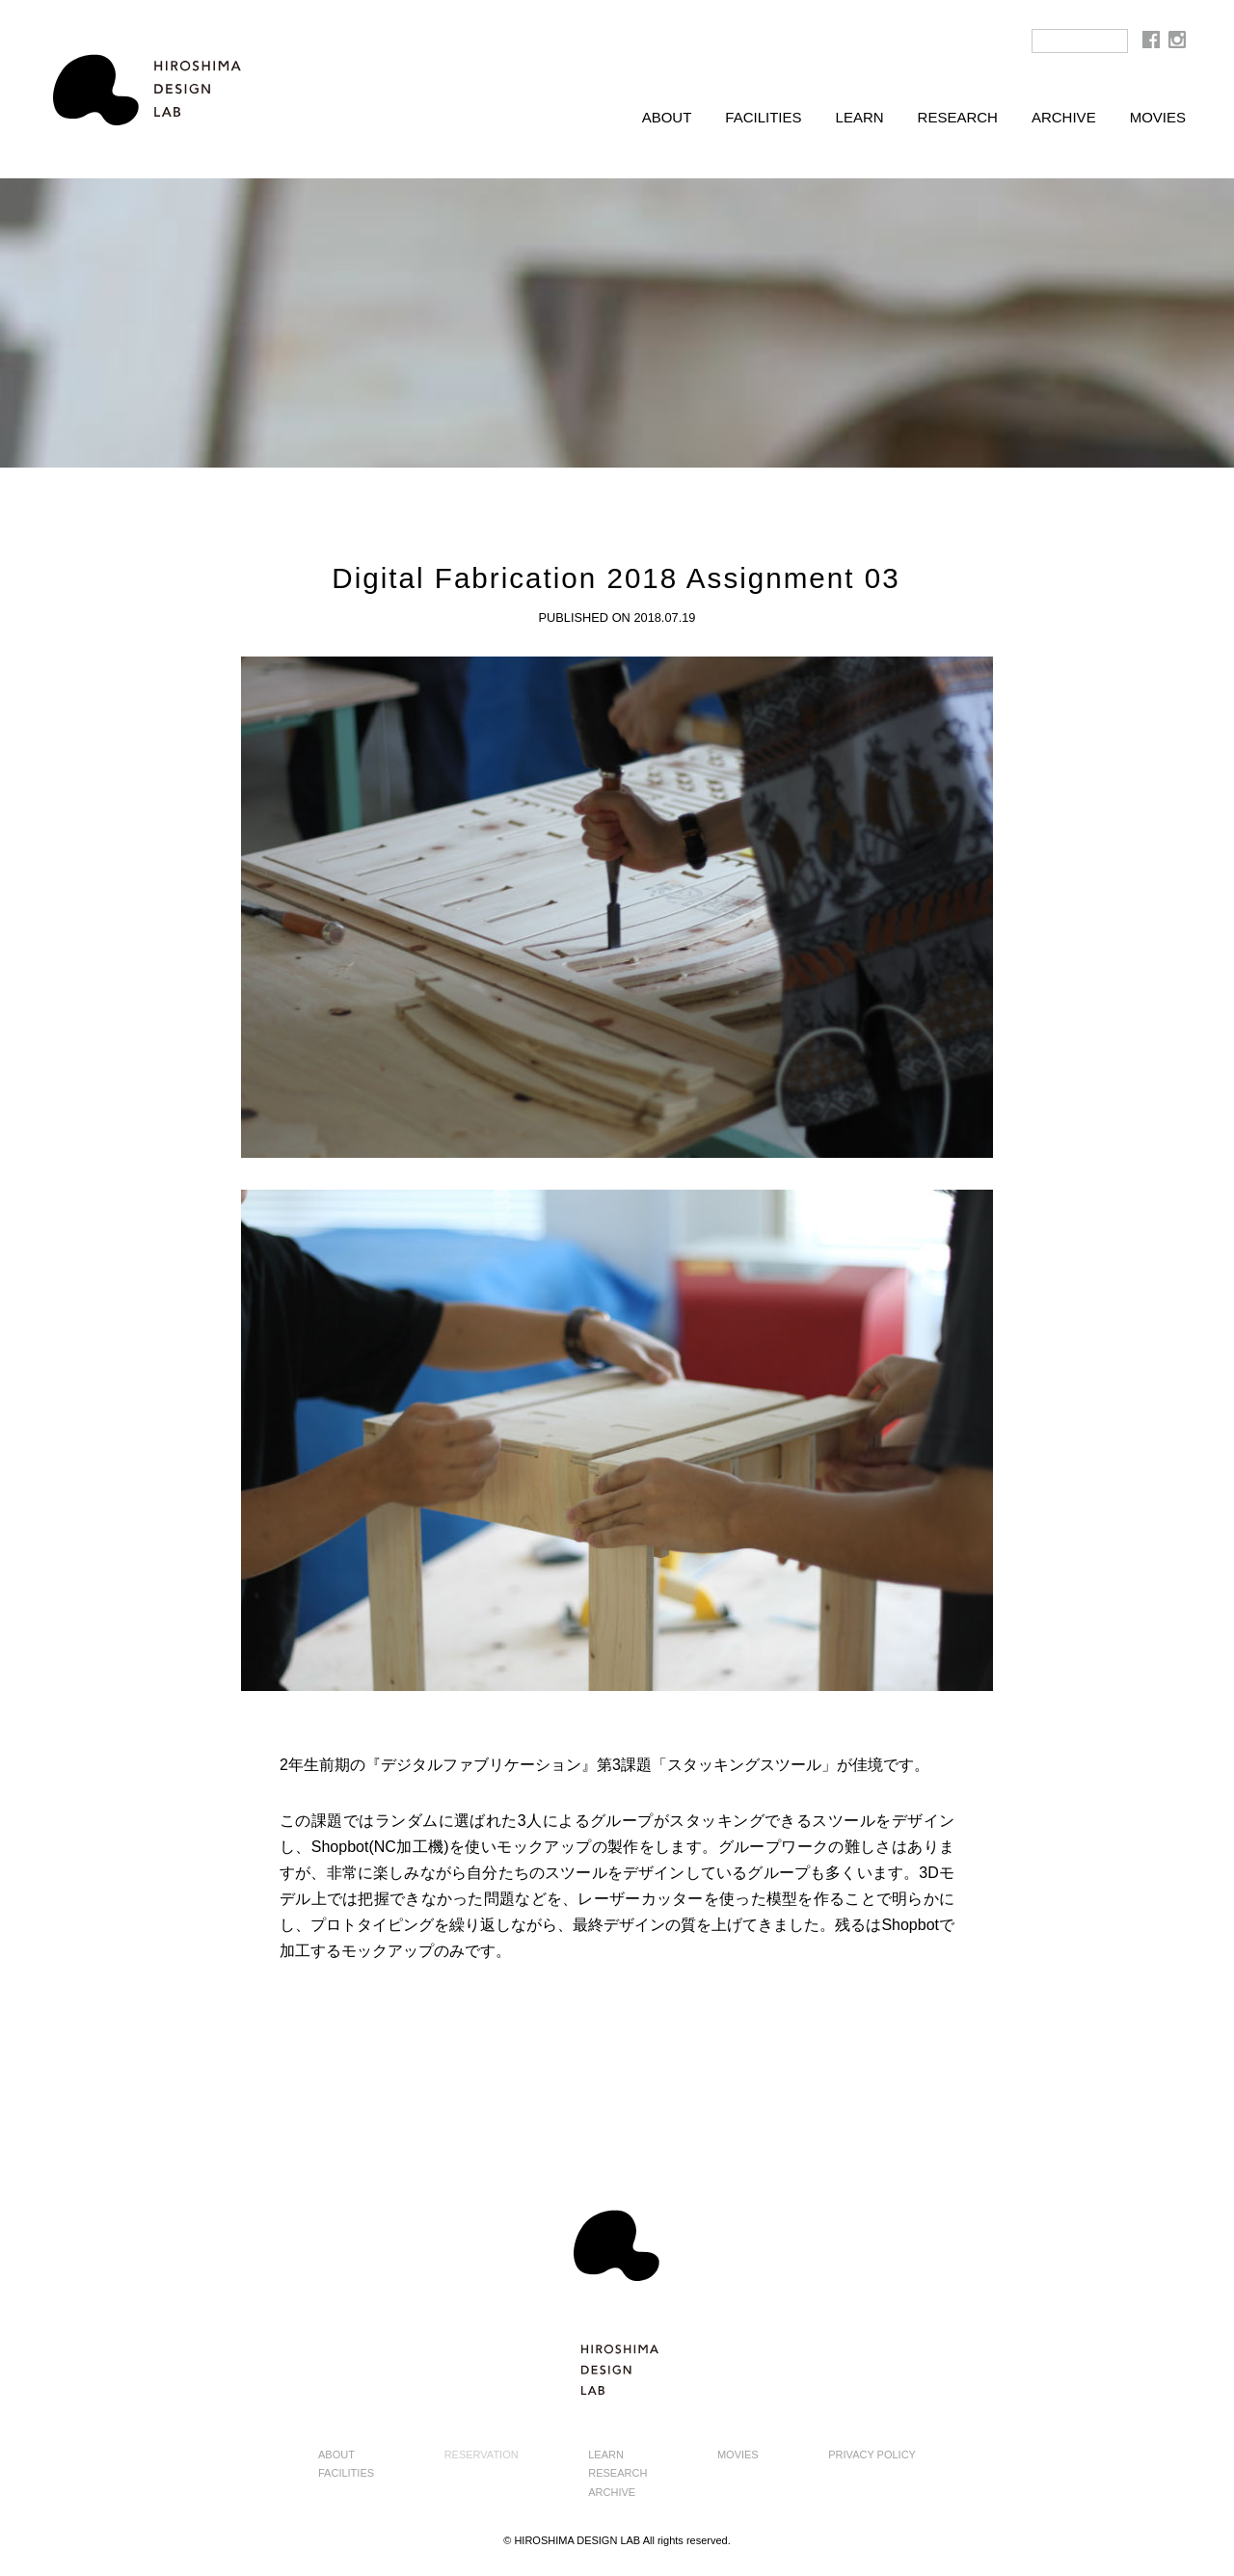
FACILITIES (763, 117)
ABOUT (667, 117)
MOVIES (1158, 117)
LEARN (860, 117)
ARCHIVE (1064, 117)
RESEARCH (958, 117)
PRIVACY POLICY (872, 2454)
